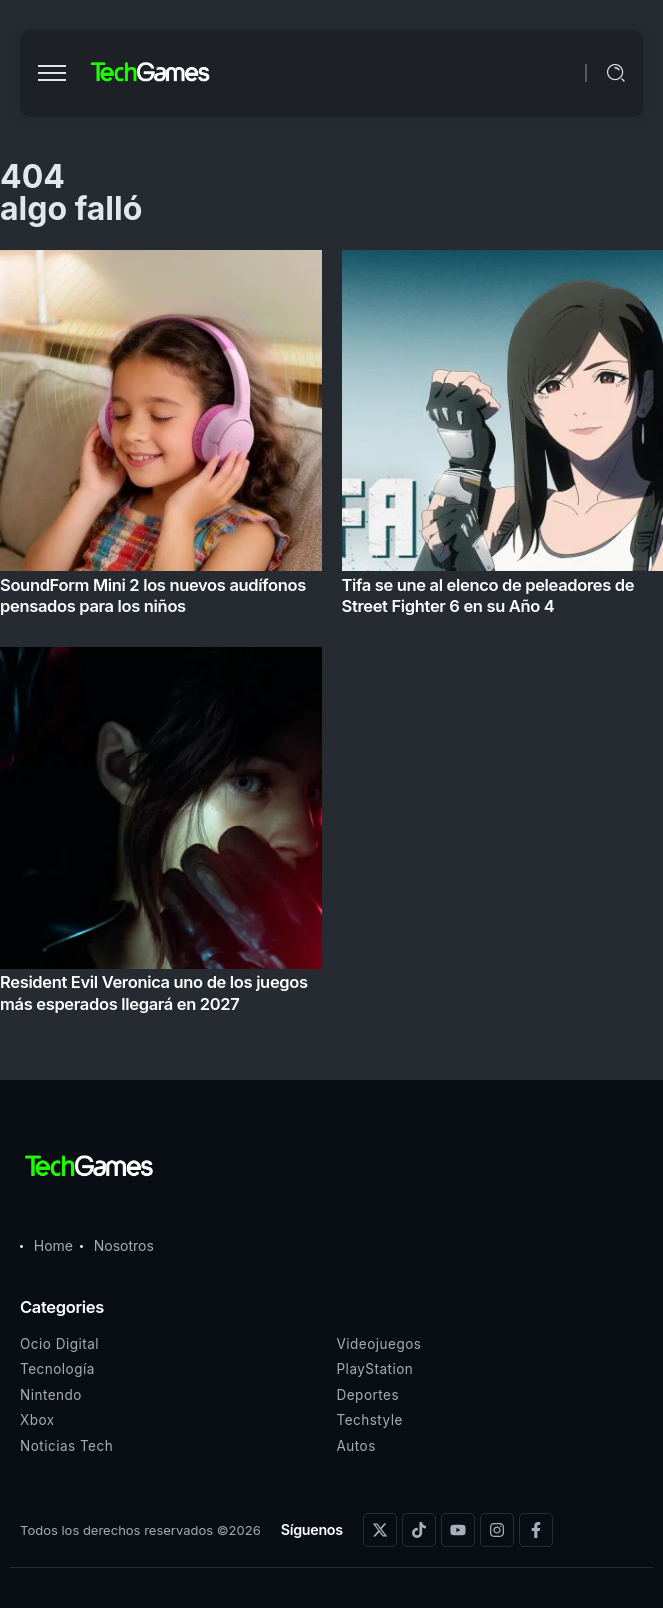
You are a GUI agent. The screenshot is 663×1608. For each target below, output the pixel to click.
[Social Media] (380, 1530)
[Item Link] (331, 637)
